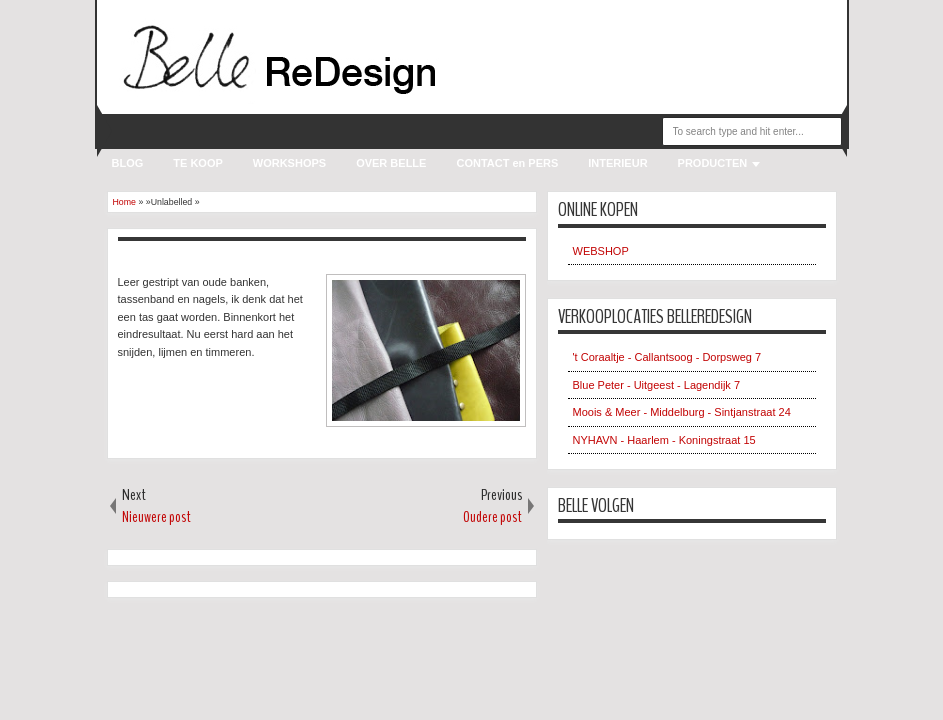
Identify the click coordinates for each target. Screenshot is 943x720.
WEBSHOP (601, 251)
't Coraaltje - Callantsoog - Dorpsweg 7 (667, 357)
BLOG (128, 163)
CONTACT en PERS (507, 163)
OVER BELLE (391, 163)
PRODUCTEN (713, 163)
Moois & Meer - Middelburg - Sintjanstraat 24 (682, 412)
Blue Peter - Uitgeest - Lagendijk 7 (657, 385)
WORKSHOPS (289, 163)
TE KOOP (198, 163)
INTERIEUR (617, 163)
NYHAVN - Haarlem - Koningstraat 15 (664, 440)
